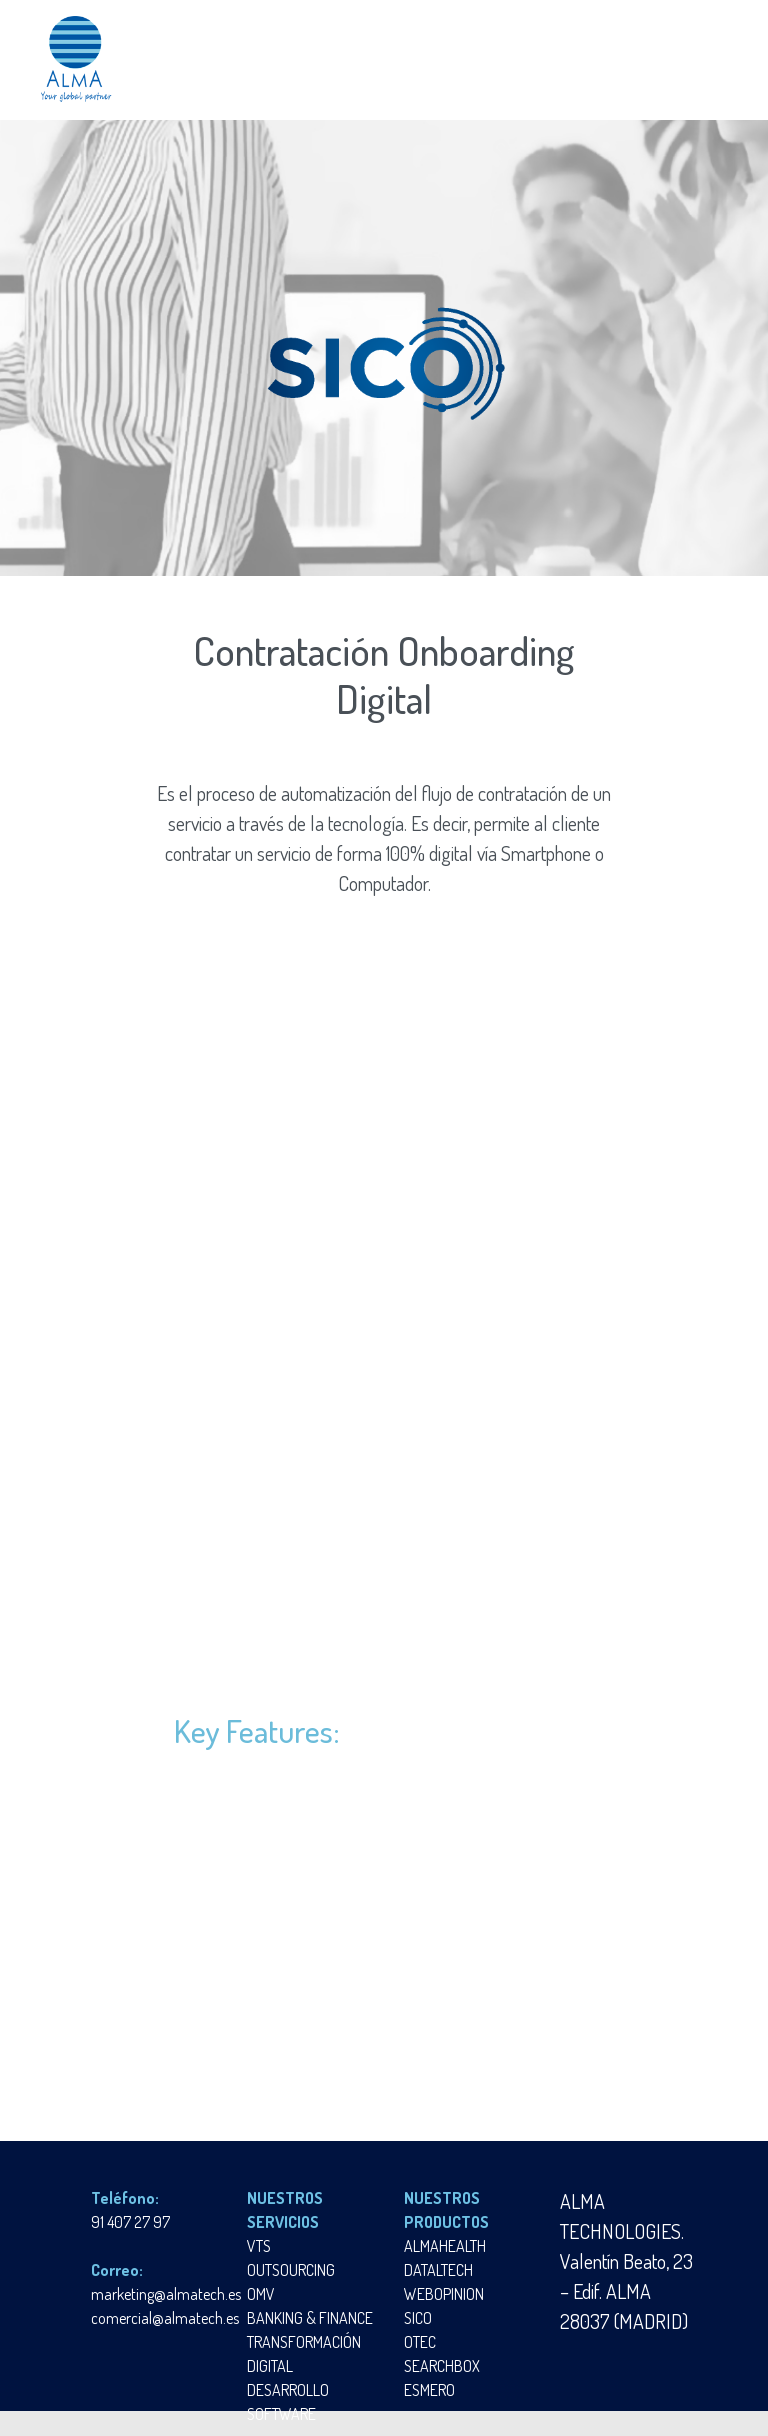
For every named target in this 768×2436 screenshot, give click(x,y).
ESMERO (429, 2390)
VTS (259, 2246)
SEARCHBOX (442, 2366)
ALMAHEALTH (445, 2246)
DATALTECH (438, 2270)
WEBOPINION (444, 2294)
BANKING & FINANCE (310, 2318)
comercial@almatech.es (165, 2318)
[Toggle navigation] (706, 59)
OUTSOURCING (291, 2270)
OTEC (420, 2342)
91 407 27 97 (130, 2222)
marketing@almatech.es (166, 2294)
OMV (261, 2294)
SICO (418, 2318)
